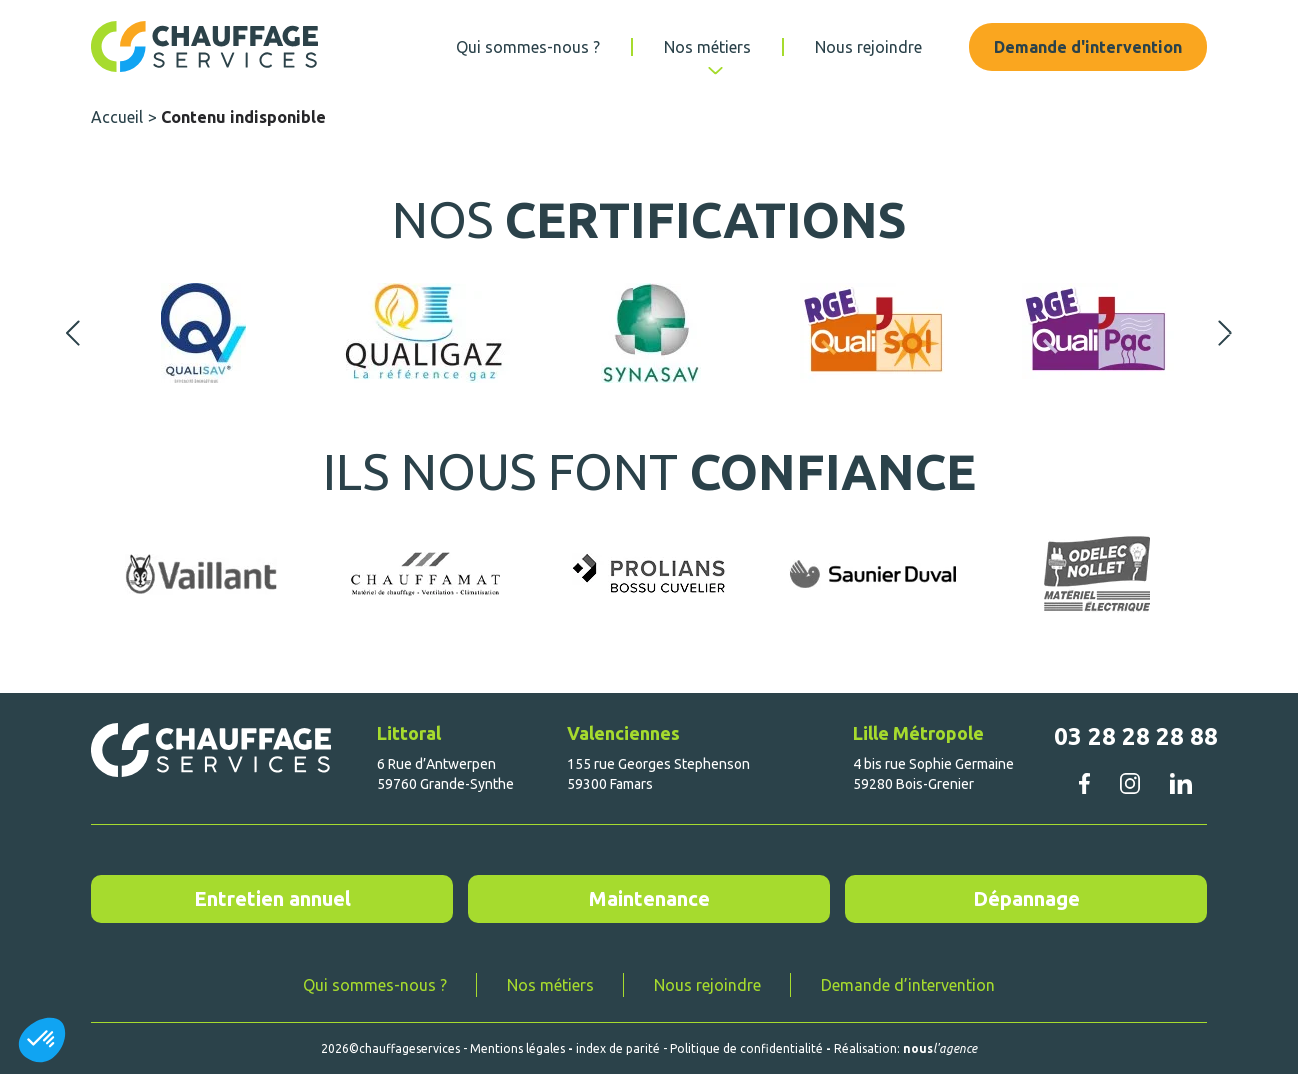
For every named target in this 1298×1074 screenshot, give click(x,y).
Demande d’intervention (908, 985)
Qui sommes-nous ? (528, 47)
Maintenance (649, 898)
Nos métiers (707, 47)
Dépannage (1026, 898)
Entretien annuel (272, 898)
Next (1225, 333)
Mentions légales (517, 1048)
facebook (1084, 783)
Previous (73, 333)
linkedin (1180, 783)
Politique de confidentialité (746, 1048)
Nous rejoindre (868, 47)
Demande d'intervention (1088, 47)
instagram (1130, 783)
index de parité (618, 1048)
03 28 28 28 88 (1136, 736)
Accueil (117, 117)
